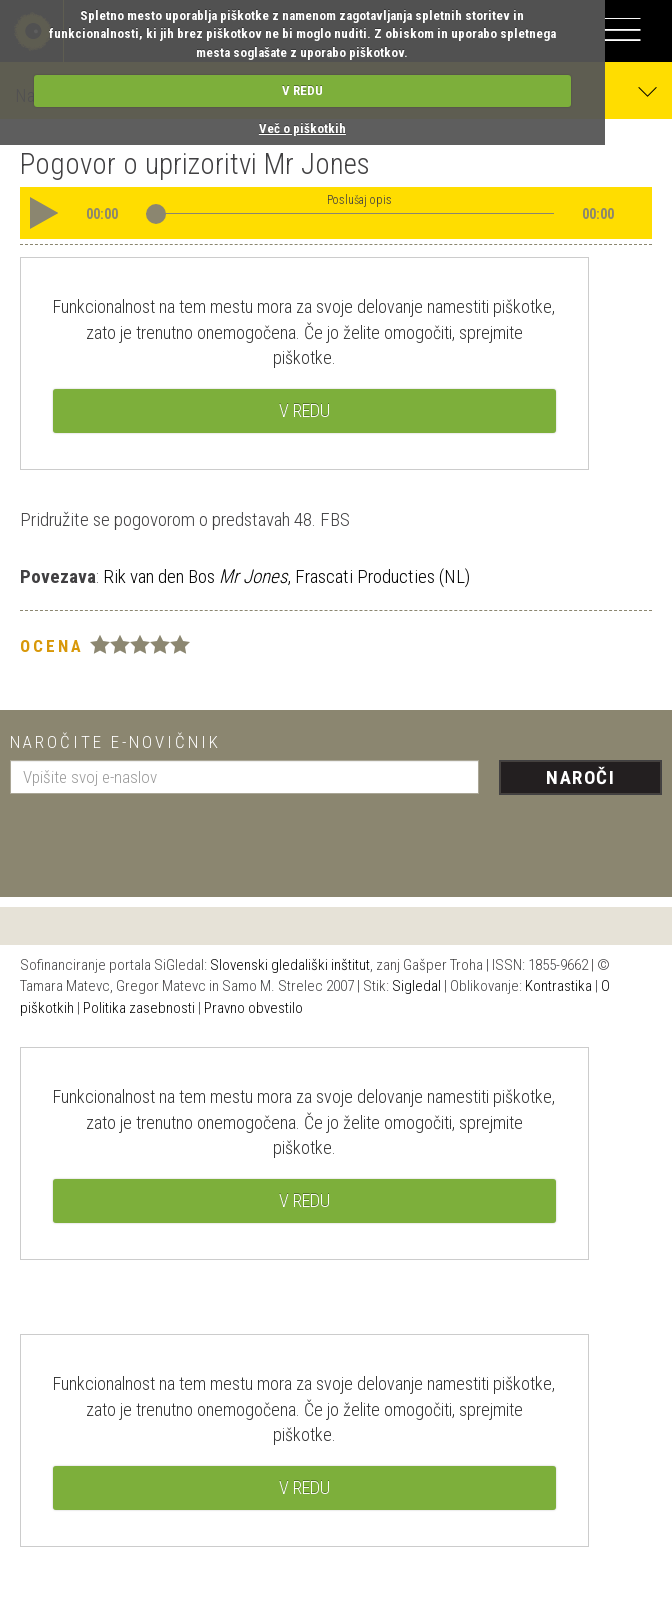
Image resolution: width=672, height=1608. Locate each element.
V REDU (302, 90)
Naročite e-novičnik (115, 742)
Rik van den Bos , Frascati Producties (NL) (284, 576)
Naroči (580, 777)
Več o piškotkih (302, 128)
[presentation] (162, 838)
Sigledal (416, 986)
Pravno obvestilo (253, 1008)
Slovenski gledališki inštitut (290, 965)
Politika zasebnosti (139, 1008)
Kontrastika (558, 986)
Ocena (52, 646)
